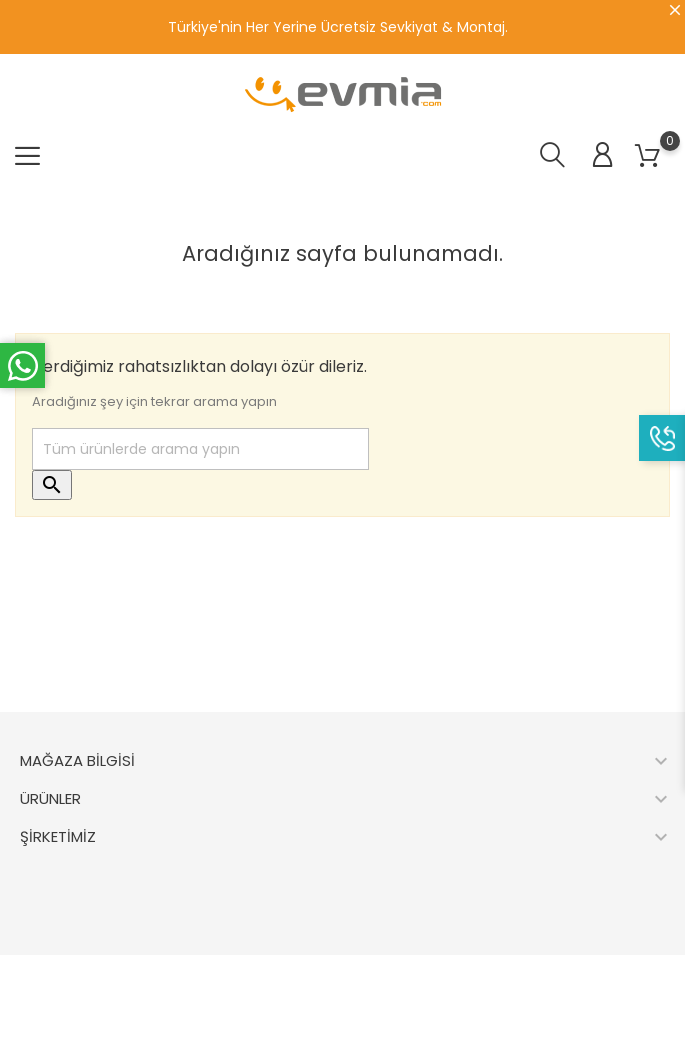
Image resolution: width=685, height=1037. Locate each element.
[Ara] (200, 449)
